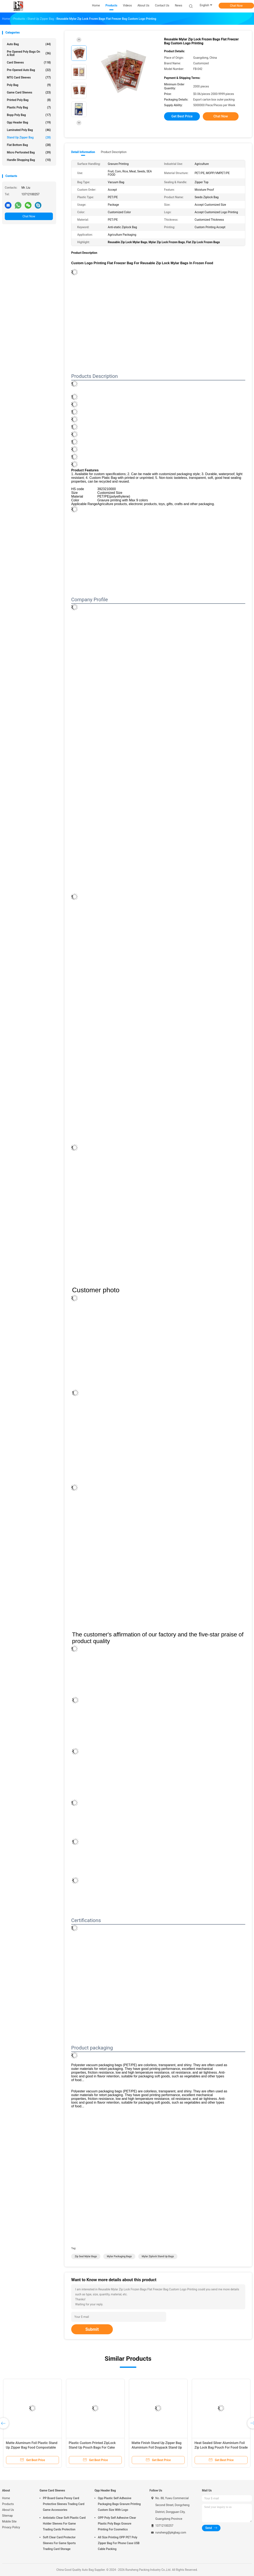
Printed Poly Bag (29, 100)
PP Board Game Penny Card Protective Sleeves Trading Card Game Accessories (63, 2503)
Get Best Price (182, 116)
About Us (8, 2509)
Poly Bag (29, 85)
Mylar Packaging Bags (119, 2256)
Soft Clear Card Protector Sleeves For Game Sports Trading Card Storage (59, 2543)
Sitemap (7, 2515)
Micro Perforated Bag (29, 152)
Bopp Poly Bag (29, 115)
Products (8, 2504)
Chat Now (236, 5)
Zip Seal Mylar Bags (86, 2256)
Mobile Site (9, 2521)
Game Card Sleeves (29, 92)
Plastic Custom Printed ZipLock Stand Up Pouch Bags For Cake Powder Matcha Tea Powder (92, 2447)
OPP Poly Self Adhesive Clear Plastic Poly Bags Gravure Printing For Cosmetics (117, 2523)
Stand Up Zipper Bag (29, 137)
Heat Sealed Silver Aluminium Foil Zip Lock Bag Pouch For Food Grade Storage (221, 2447)
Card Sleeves (29, 62)
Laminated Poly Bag (29, 130)
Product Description (113, 152)
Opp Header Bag (29, 122)
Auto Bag (29, 44)
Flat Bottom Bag (29, 145)
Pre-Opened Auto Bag (29, 70)
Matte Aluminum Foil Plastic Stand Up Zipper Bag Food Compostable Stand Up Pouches (31, 2447)
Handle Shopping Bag (29, 160)
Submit (92, 2329)
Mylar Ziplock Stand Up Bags (158, 2256)
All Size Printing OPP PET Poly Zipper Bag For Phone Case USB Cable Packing (118, 2543)
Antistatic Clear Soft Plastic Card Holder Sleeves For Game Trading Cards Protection (64, 2523)
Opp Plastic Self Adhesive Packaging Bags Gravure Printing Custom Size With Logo (119, 2503)
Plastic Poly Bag (29, 107)
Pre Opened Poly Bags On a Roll (29, 53)
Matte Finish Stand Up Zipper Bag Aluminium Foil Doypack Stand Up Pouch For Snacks (157, 2447)
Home (6, 2498)
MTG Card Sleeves (29, 77)
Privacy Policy (11, 2527)
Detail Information (83, 152)
